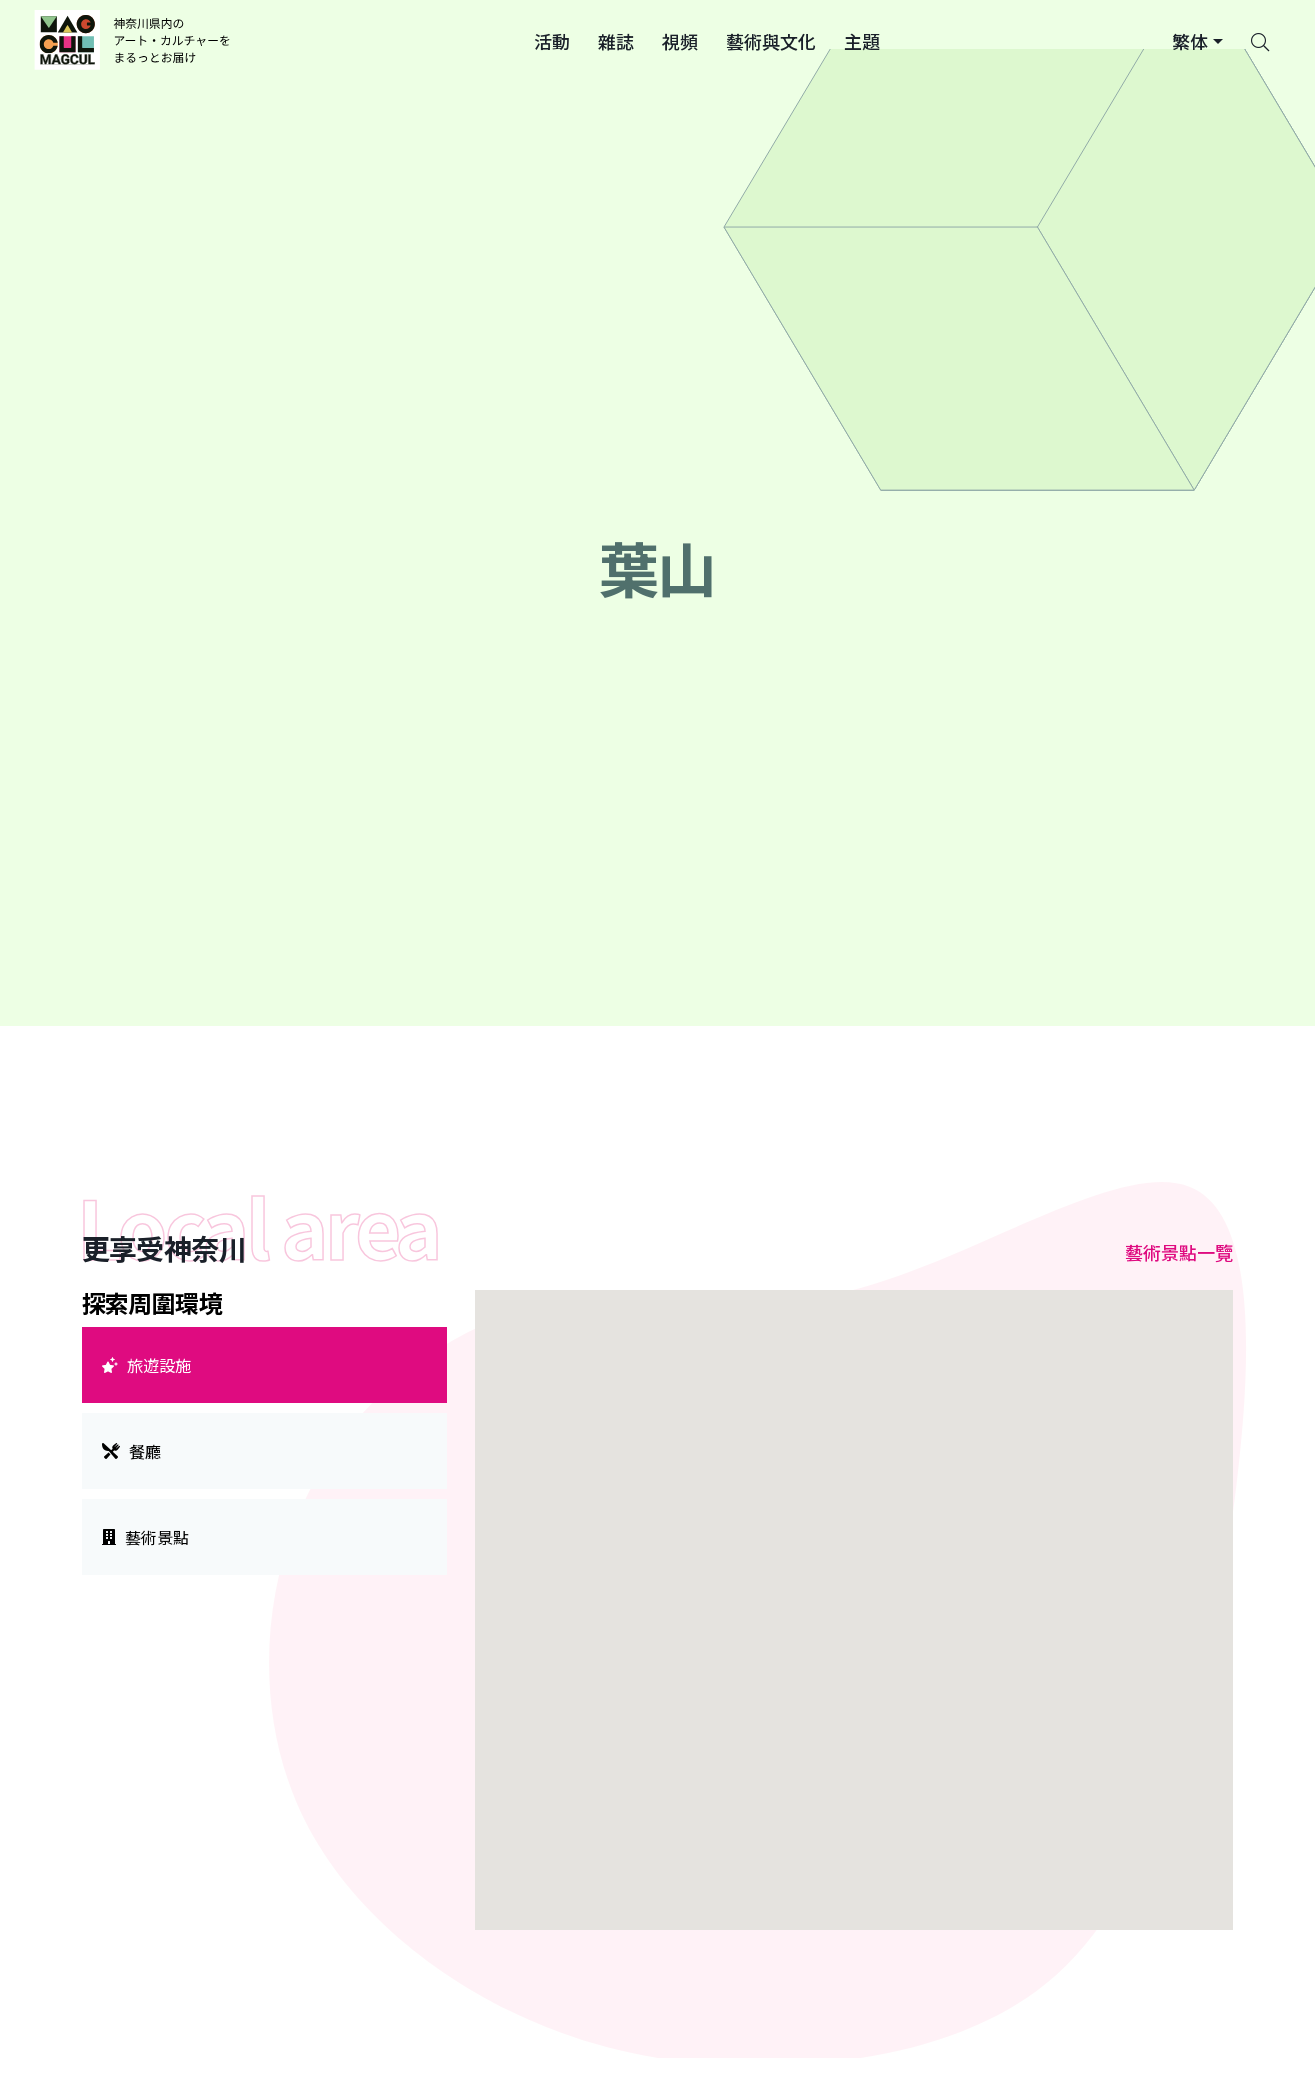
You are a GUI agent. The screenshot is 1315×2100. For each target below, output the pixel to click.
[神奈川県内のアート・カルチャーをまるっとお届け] (135, 40)
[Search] (1260, 40)
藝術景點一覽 (1179, 1252)
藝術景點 (146, 1537)
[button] (552, 40)
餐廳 (132, 1451)
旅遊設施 (147, 1365)
